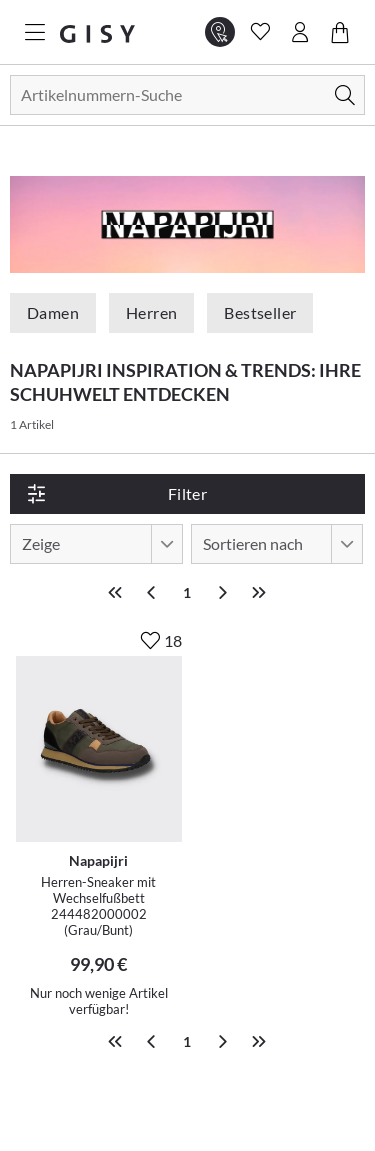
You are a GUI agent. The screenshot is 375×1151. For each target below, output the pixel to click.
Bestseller (260, 312)
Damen (53, 312)
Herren (151, 312)
